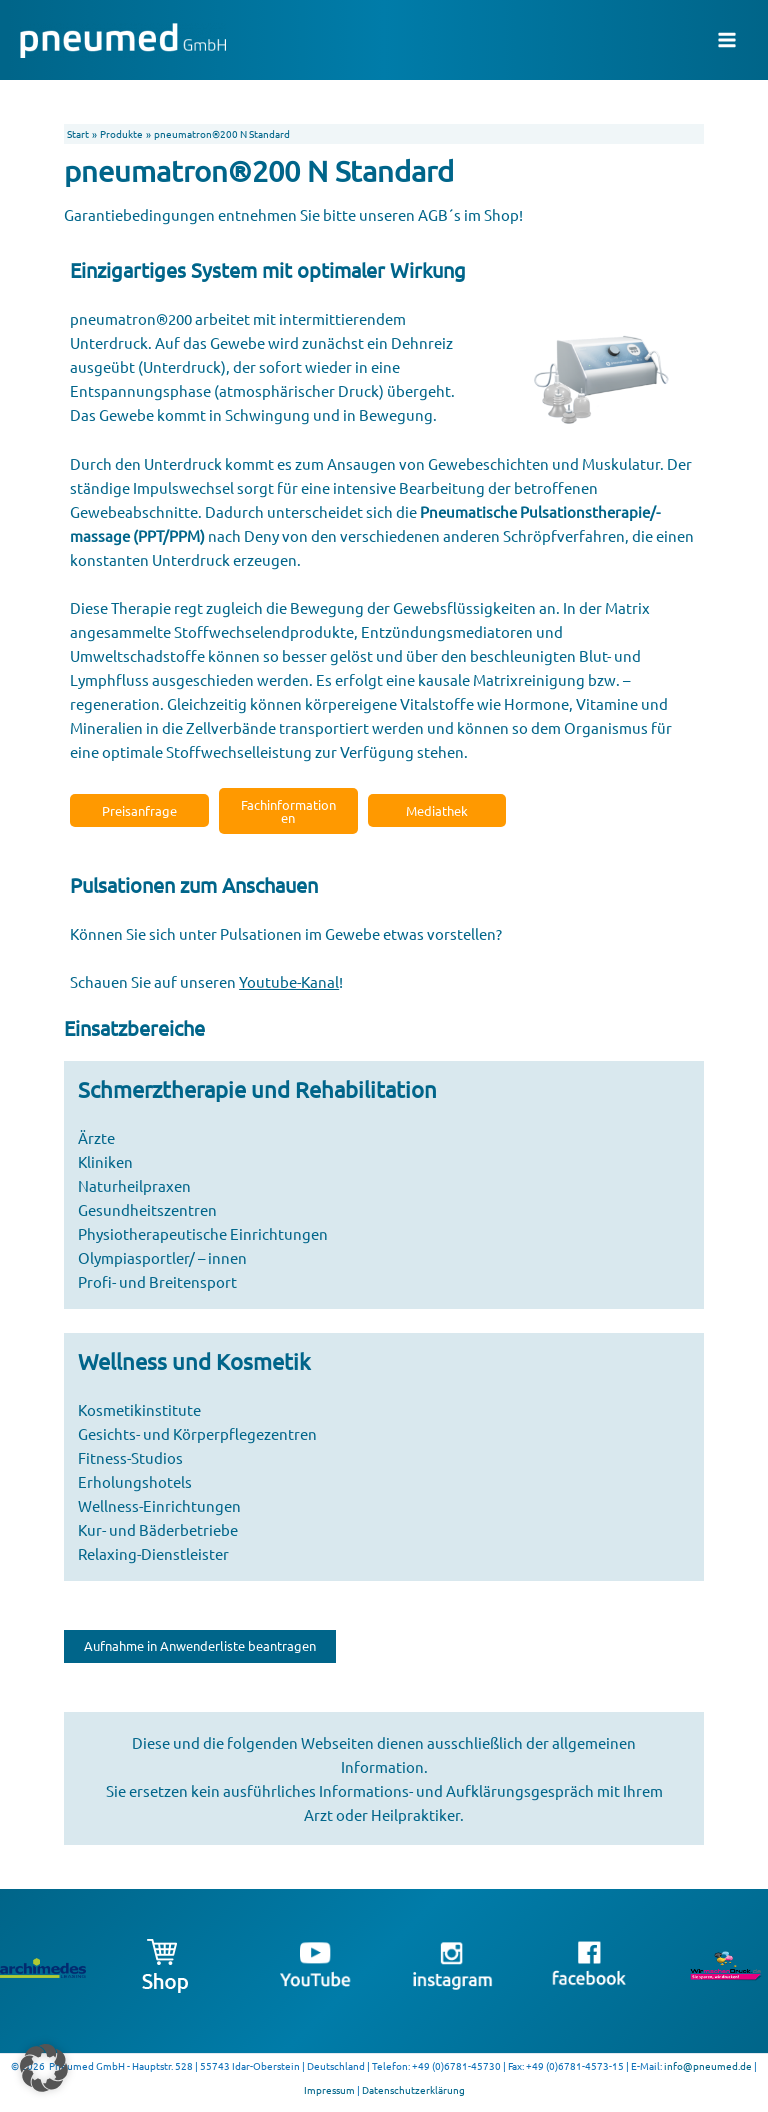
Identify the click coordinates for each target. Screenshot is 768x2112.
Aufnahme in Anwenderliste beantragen (200, 1645)
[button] (44, 2068)
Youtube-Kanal (289, 981)
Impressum (329, 2089)
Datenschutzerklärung (413, 2089)
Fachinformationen (288, 811)
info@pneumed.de (708, 2065)
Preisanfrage (139, 810)
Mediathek (437, 810)
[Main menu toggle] (727, 40)
